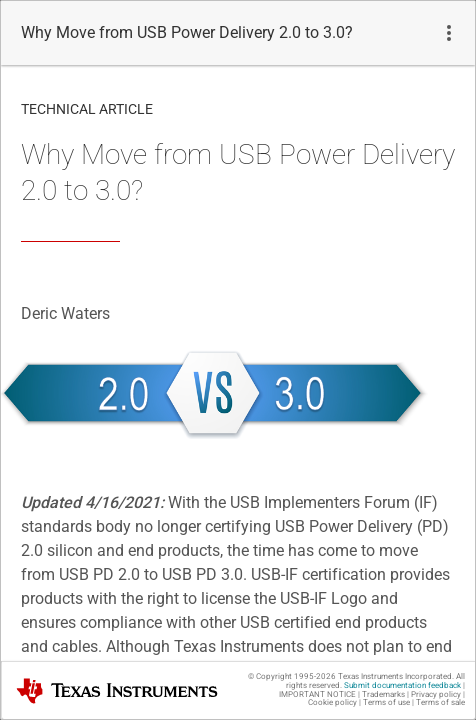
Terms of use (386, 702)
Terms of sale (440, 702)
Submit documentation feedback (402, 685)
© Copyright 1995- (292, 676)
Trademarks (383, 694)
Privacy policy (436, 694)
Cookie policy (332, 702)
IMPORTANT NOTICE (317, 694)
